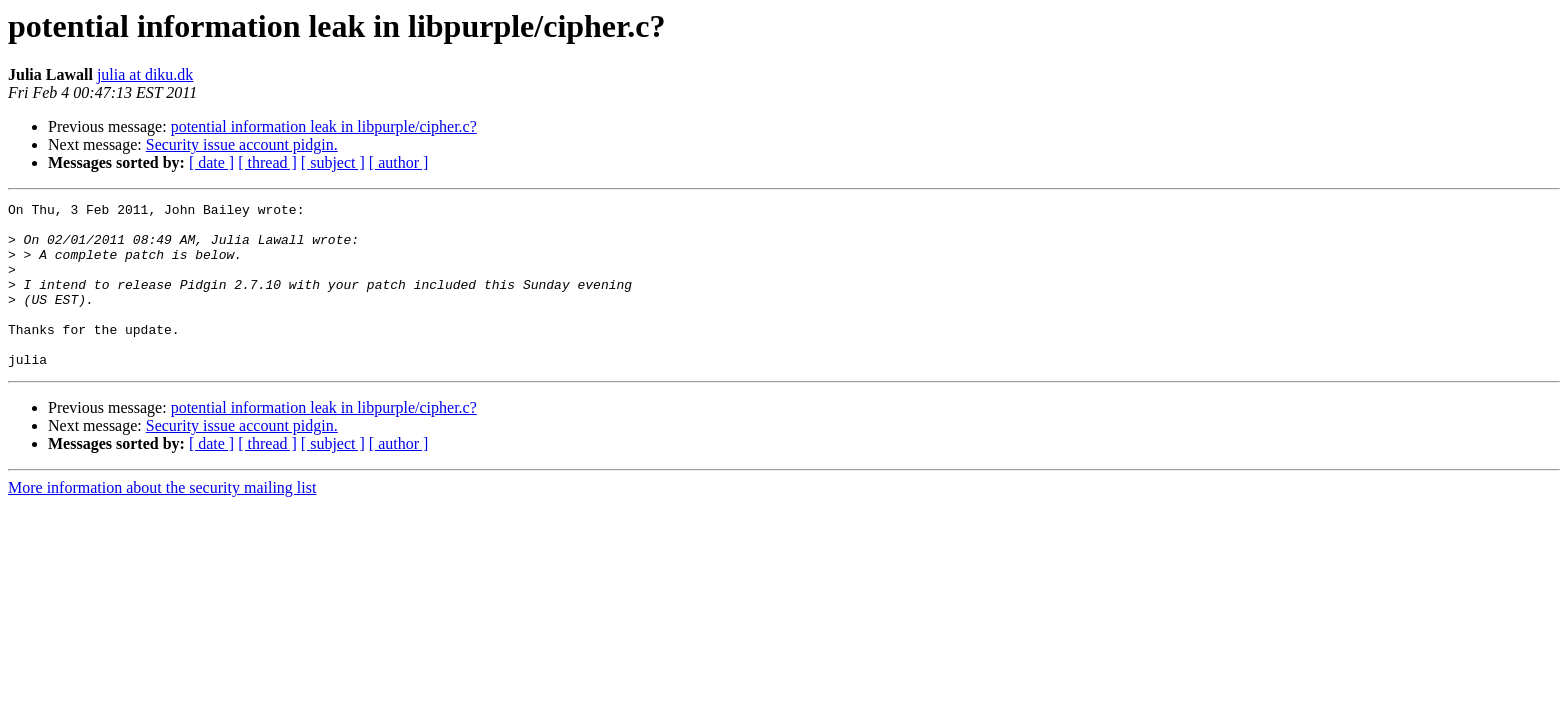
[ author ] (399, 162)
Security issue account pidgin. (242, 144)
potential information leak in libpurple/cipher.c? (324, 126)
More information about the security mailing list (162, 520)
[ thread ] (267, 162)
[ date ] (211, 162)
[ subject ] (333, 162)
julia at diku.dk (145, 74)
